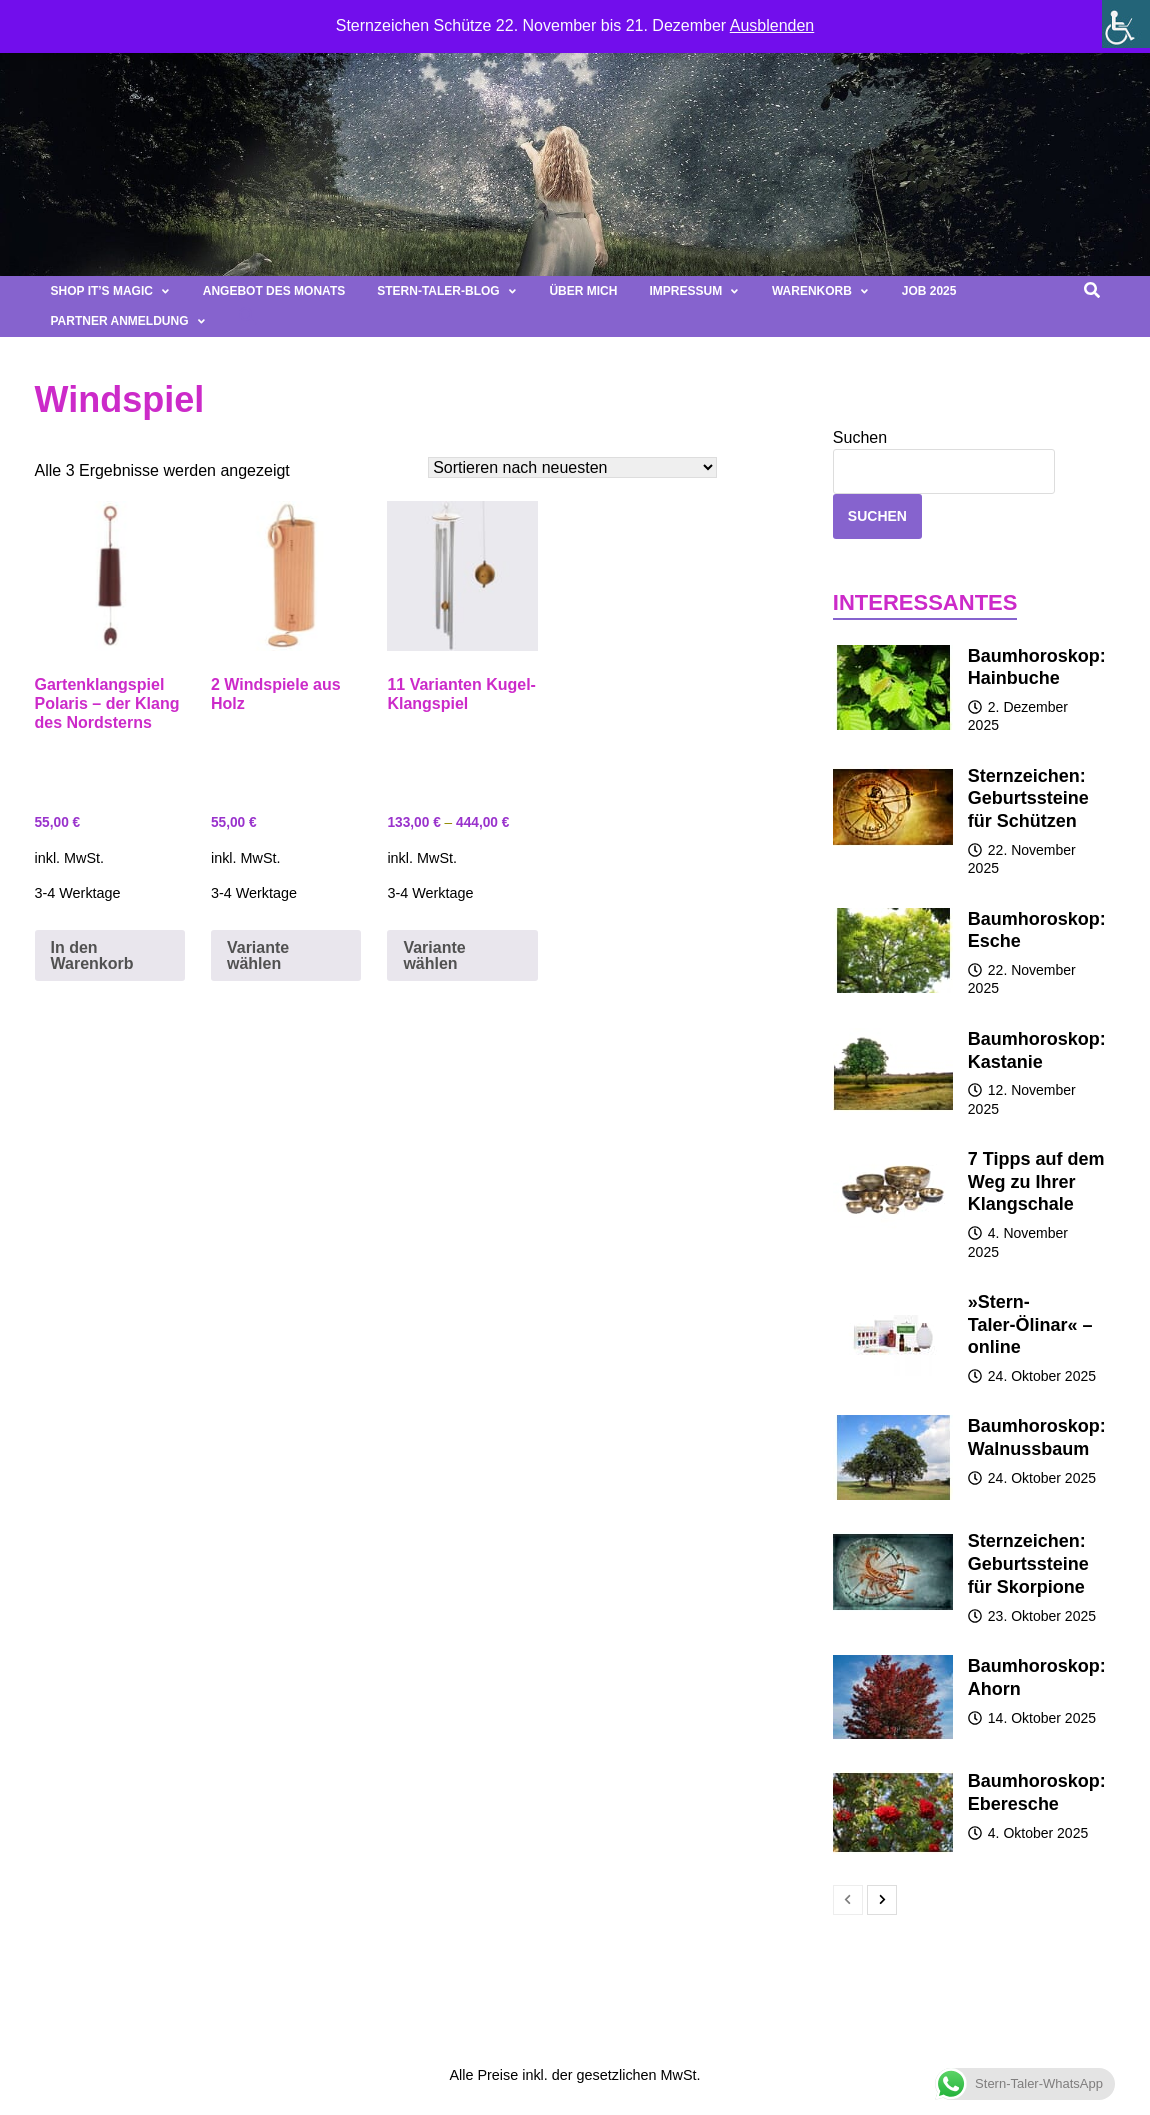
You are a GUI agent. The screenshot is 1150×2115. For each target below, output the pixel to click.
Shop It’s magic (111, 291)
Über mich (583, 291)
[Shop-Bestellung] (572, 467)
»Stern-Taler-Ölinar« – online (1030, 1325)
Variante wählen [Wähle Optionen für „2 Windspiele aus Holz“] (258, 955)
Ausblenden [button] (772, 25)
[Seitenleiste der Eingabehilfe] (1126, 24)
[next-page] (882, 1900)
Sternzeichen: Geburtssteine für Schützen (1028, 799)
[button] (248, 321)
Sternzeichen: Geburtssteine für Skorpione (1028, 1564)
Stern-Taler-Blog (447, 291)
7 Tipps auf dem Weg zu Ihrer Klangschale (1036, 1182)
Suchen (860, 437)
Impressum (694, 291)
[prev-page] (848, 1900)
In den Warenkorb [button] (92, 955)
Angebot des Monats (274, 291)
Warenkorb (821, 291)
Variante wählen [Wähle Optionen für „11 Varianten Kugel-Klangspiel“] (434, 955)
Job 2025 (929, 291)
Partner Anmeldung (129, 321)
